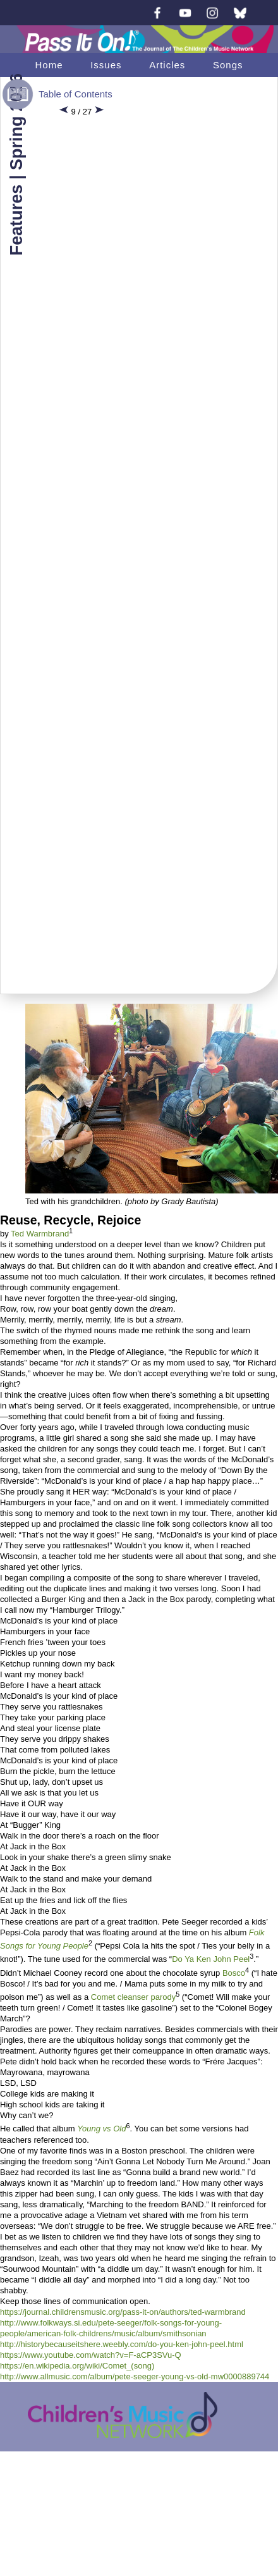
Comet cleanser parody (133, 1997)
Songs (228, 64)
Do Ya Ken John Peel (211, 1959)
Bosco (233, 1973)
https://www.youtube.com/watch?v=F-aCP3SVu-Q (90, 2355)
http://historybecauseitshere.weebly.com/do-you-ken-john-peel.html (121, 2344)
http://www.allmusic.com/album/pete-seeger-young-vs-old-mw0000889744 (134, 2376)
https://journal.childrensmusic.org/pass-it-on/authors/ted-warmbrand (123, 2312)
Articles (167, 64)
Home (49, 64)
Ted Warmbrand (40, 1233)
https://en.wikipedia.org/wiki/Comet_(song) (77, 2365)
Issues (105, 64)
